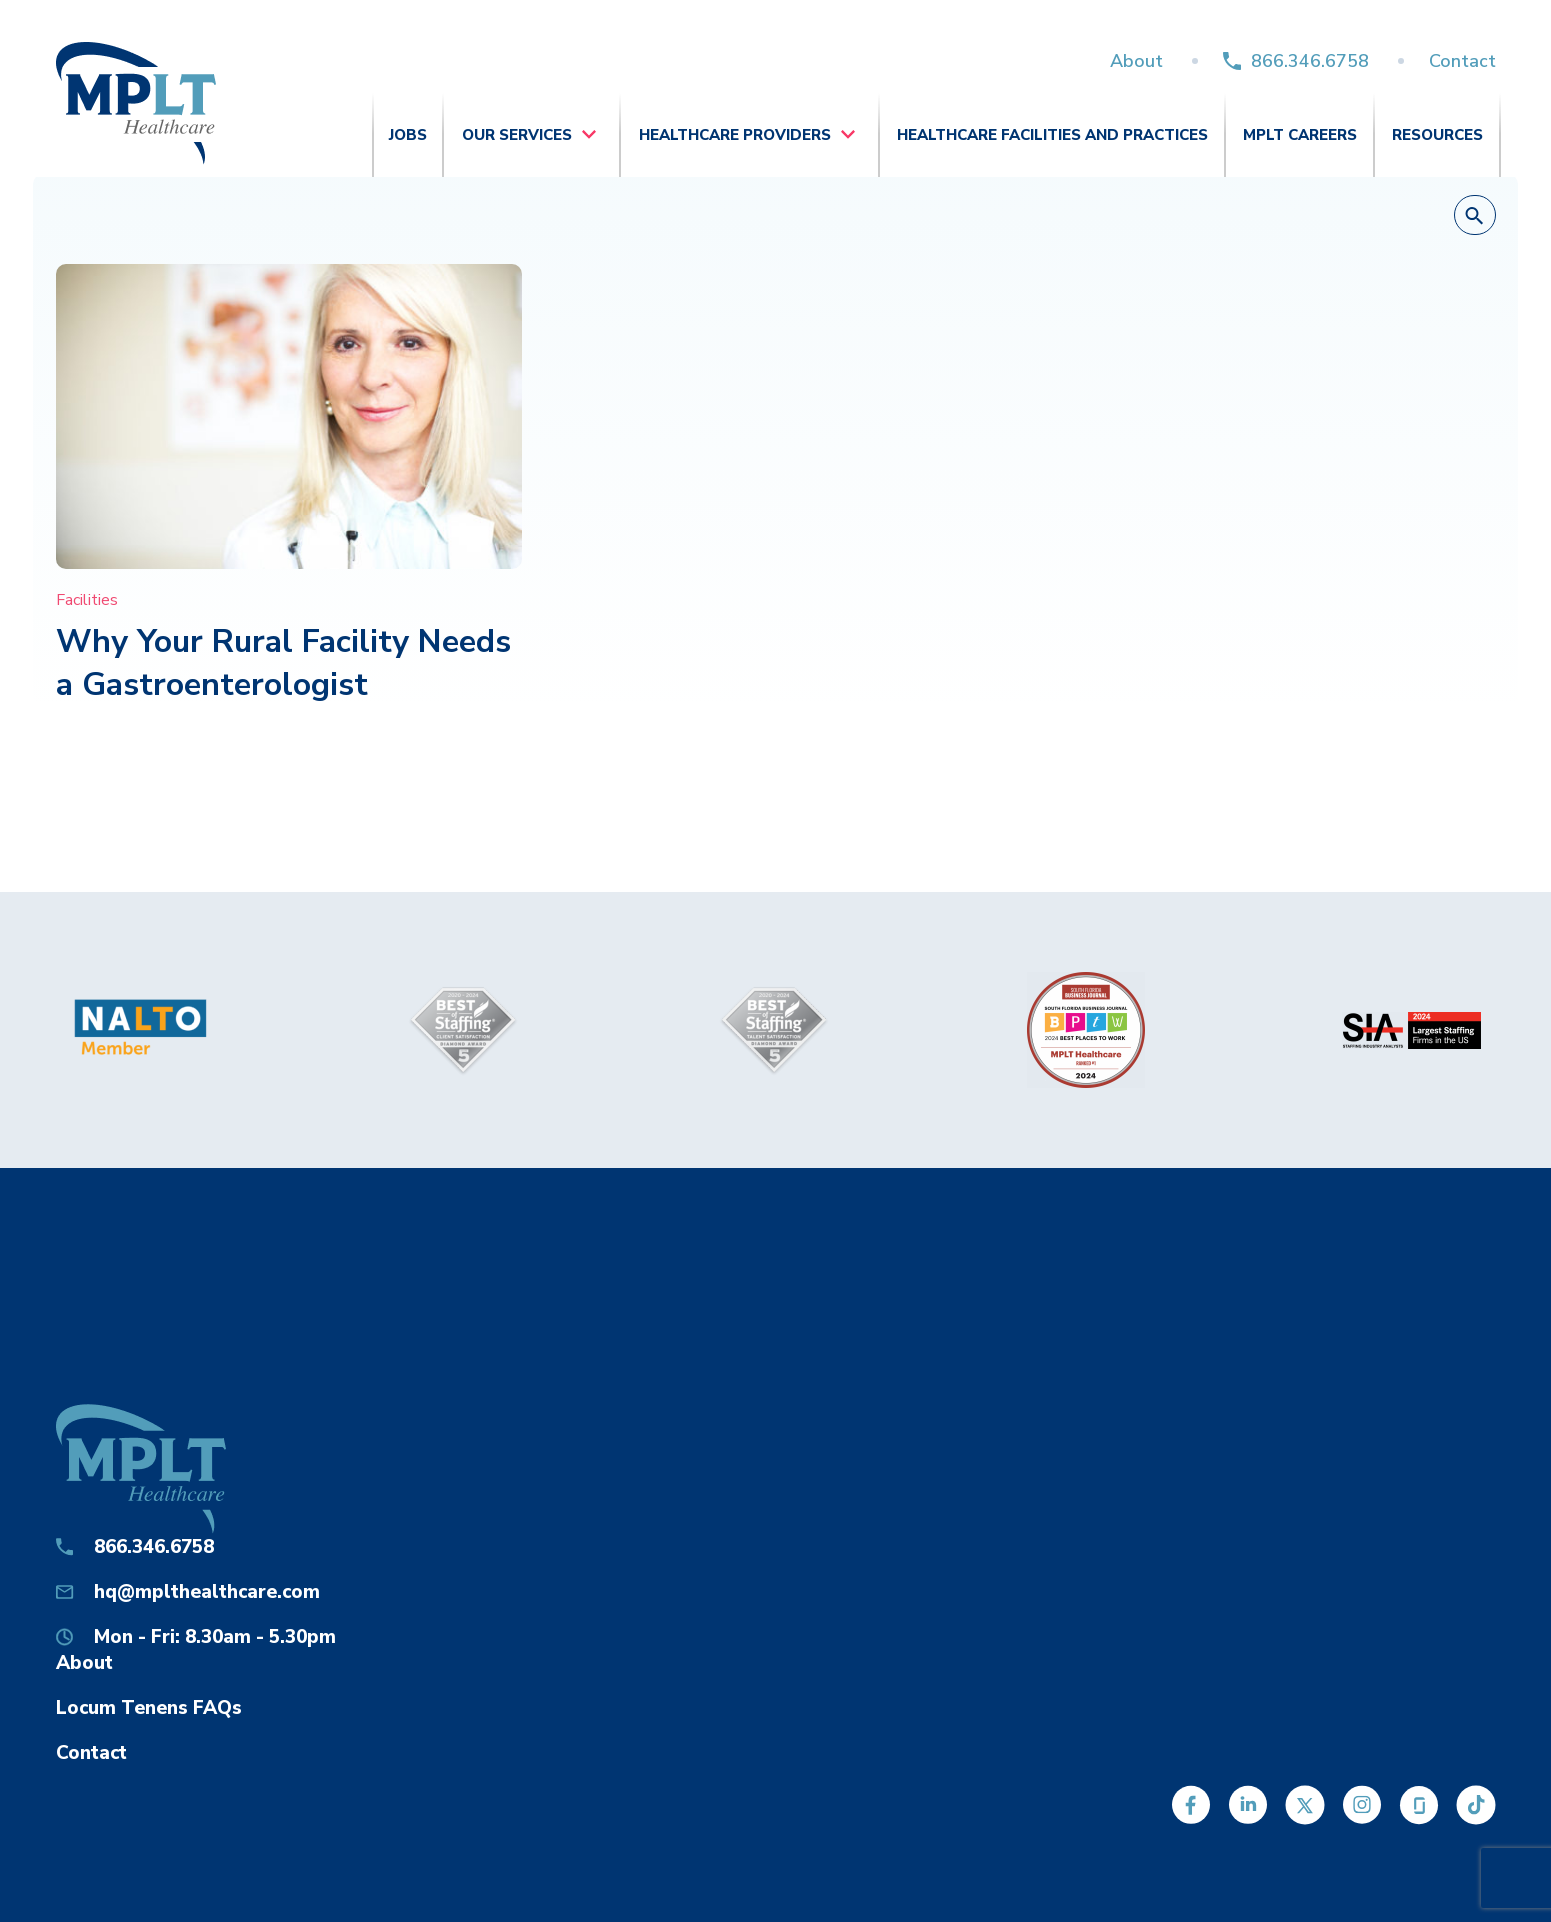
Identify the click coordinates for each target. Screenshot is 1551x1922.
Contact (1462, 61)
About (1136, 61)
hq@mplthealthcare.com (207, 1592)
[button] (1475, 216)
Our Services (517, 135)
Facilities (87, 600)
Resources (1437, 135)
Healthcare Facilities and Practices (1052, 135)
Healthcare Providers (735, 135)
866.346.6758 (1310, 61)
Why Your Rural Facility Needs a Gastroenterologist (283, 663)
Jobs (408, 135)
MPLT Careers (1300, 135)
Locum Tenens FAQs (149, 1708)
